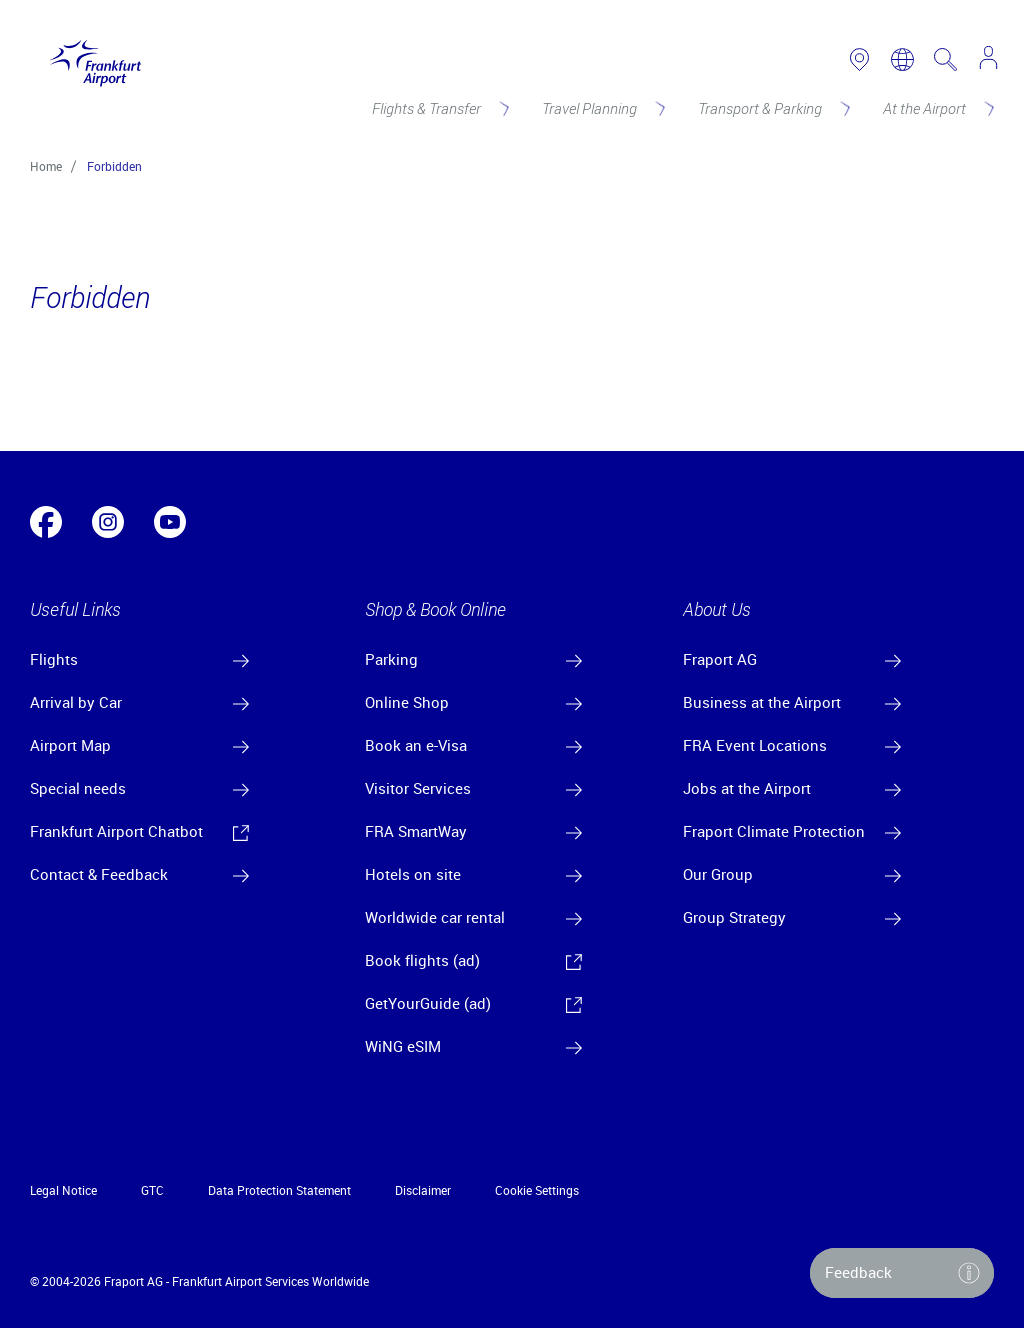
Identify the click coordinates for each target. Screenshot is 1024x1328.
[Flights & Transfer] (439, 108)
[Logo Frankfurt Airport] (90, 59)
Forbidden (114, 166)
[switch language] (902, 59)
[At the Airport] (937, 108)
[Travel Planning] (602, 108)
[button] (902, 1273)
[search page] (945, 59)
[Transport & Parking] (772, 108)
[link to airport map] (859, 59)
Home (46, 166)
